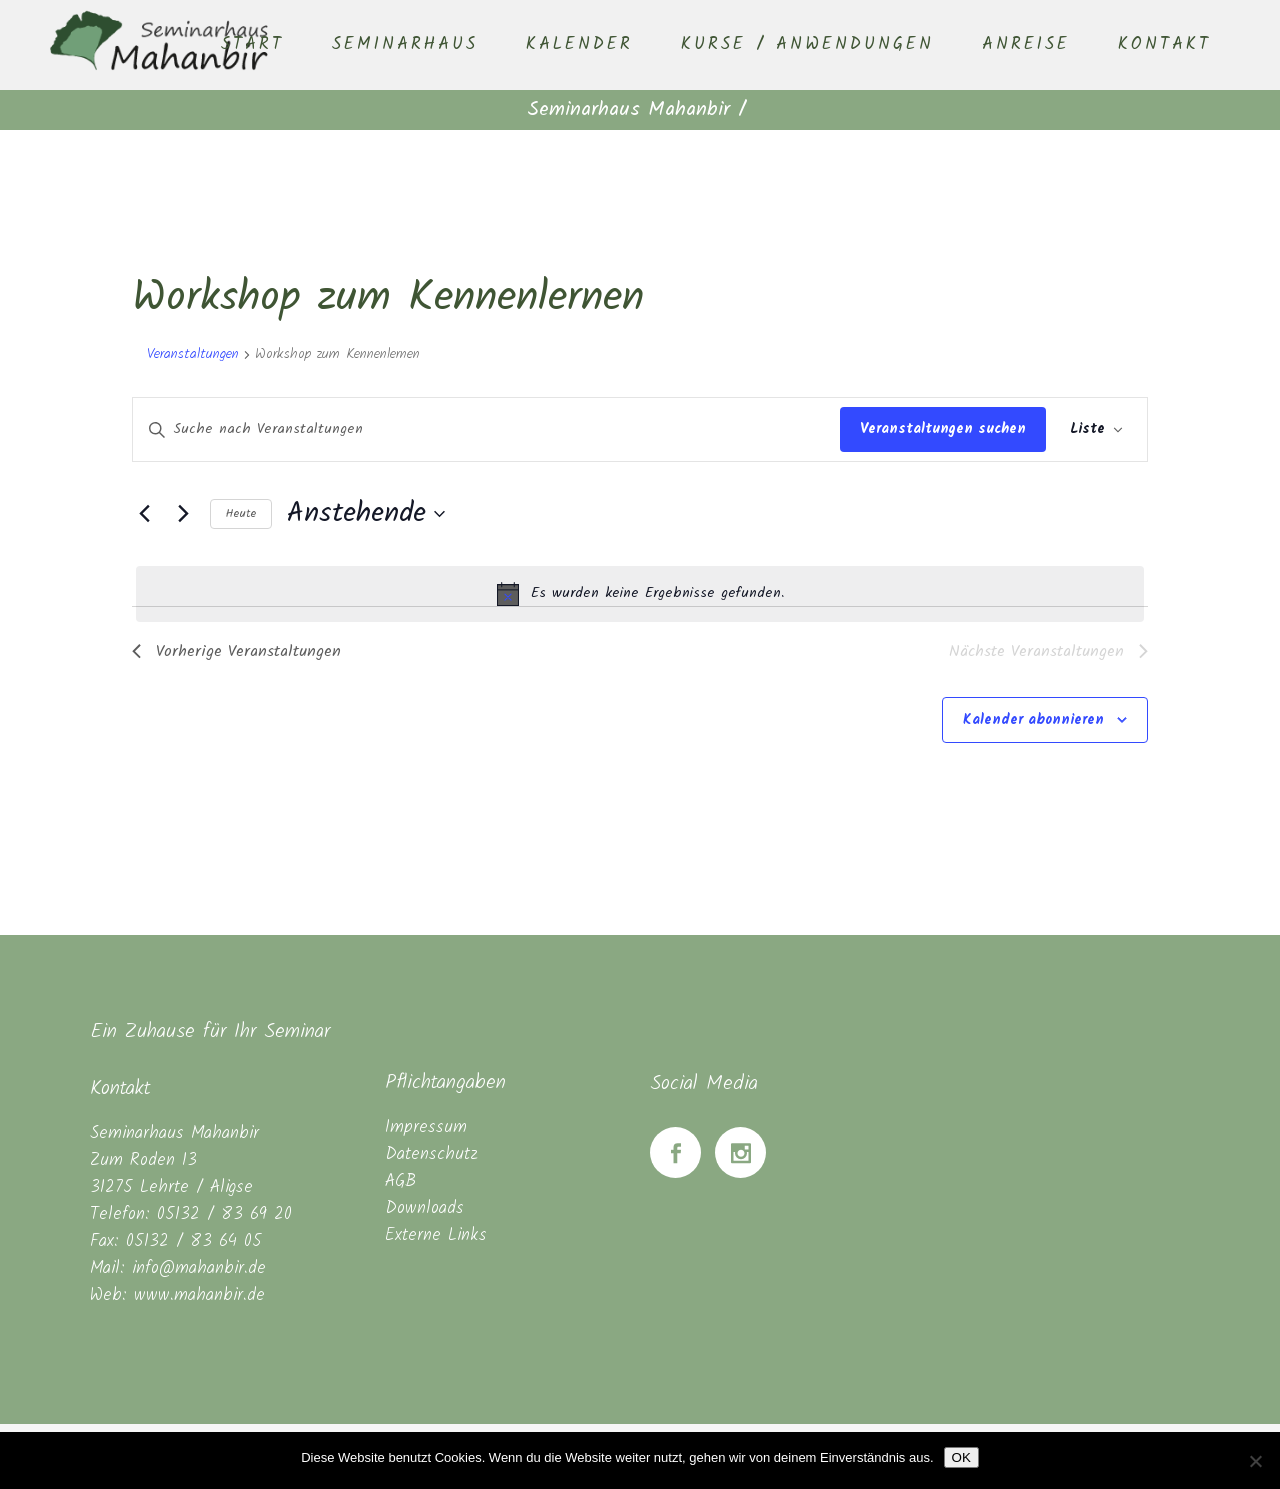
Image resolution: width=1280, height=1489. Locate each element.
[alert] (640, 594)
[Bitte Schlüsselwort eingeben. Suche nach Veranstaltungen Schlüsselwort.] (486, 429)
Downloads (424, 1208)
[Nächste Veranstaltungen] (183, 514)
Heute (241, 513)
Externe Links (436, 1235)
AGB (400, 1181)
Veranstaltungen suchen (943, 429)
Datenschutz (431, 1154)
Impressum (426, 1127)
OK (961, 1457)
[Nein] (1255, 1461)
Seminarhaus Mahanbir (628, 110)
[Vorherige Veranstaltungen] (144, 514)
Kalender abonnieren (1033, 720)
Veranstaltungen (193, 355)
